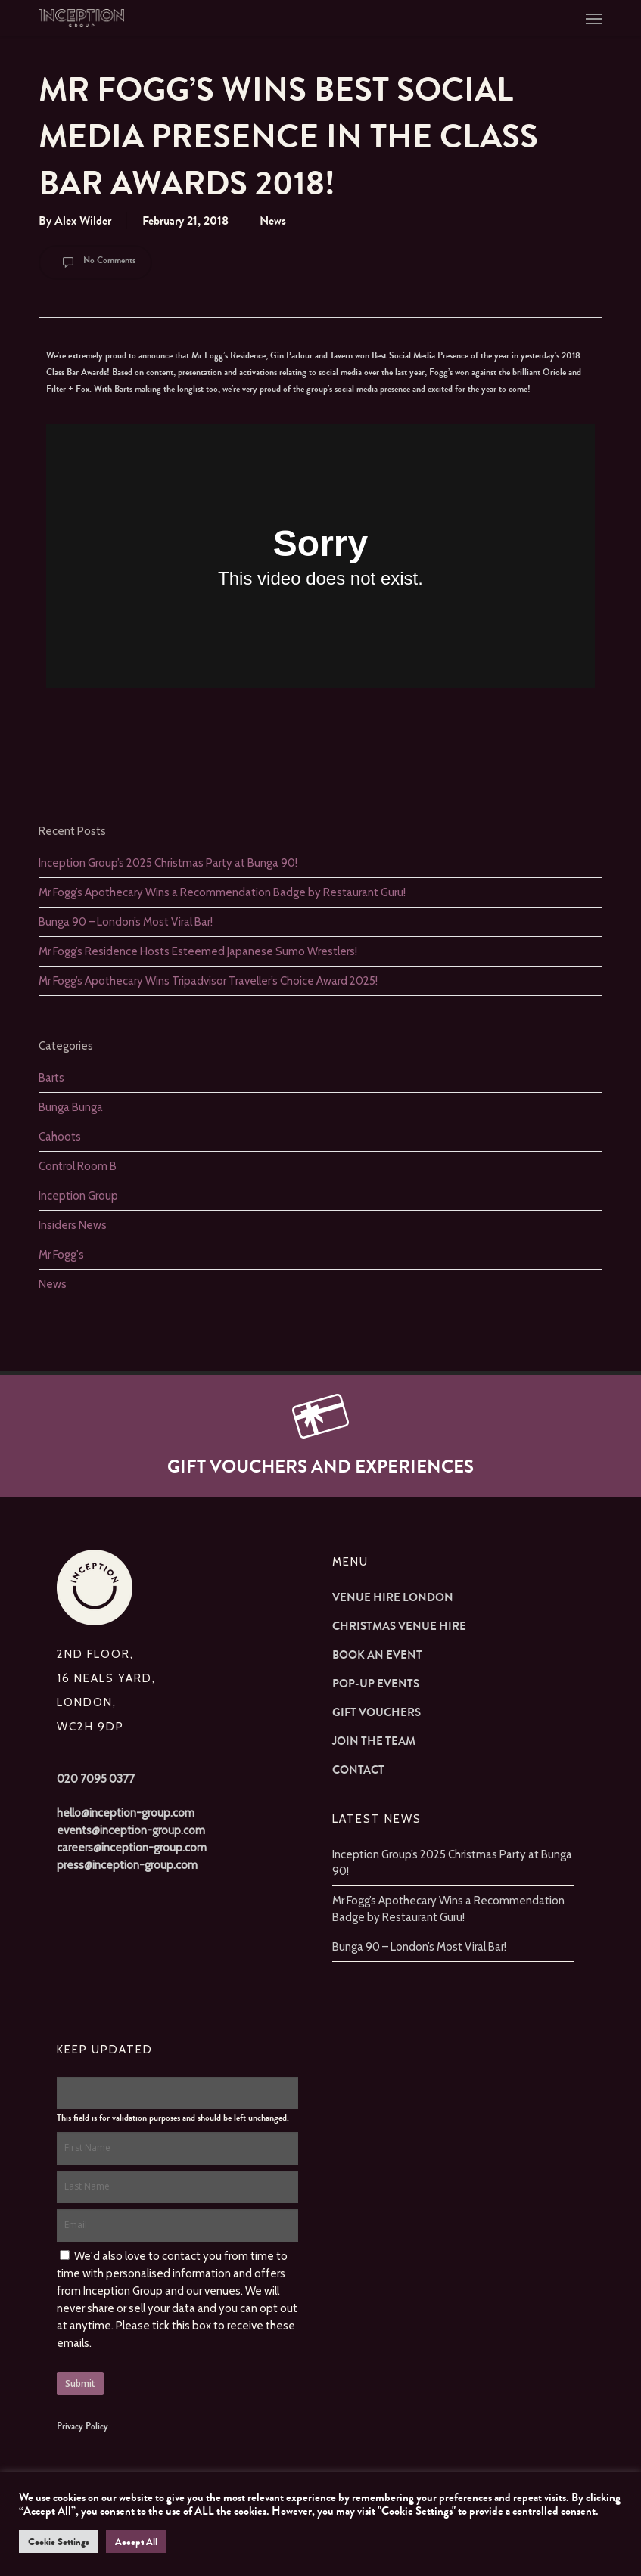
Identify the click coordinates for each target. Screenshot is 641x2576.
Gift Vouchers (376, 1712)
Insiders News (73, 1225)
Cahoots (60, 1137)
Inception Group (78, 1196)
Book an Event (377, 1654)
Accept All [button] (136, 2541)
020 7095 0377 (96, 1779)
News (273, 220)
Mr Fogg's (61, 1255)
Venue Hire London (392, 1597)
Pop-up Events (375, 1683)
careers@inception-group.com (132, 1847)
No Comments (95, 262)
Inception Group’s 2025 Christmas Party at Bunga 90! (168, 863)
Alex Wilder (82, 220)
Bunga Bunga (71, 1107)
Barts (51, 1078)
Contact (358, 1769)
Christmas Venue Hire (399, 1626)
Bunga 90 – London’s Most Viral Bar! (126, 922)
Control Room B (78, 1166)
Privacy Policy (82, 2426)
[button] (594, 18)
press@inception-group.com (127, 1865)
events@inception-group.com (131, 1830)
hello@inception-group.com (125, 1813)
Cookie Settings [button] (58, 2541)
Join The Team (373, 1741)
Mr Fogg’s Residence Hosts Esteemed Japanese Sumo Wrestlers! (198, 951)
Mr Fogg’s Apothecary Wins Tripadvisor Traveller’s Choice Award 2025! (208, 981)
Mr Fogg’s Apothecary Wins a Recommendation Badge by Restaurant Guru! (222, 892)
